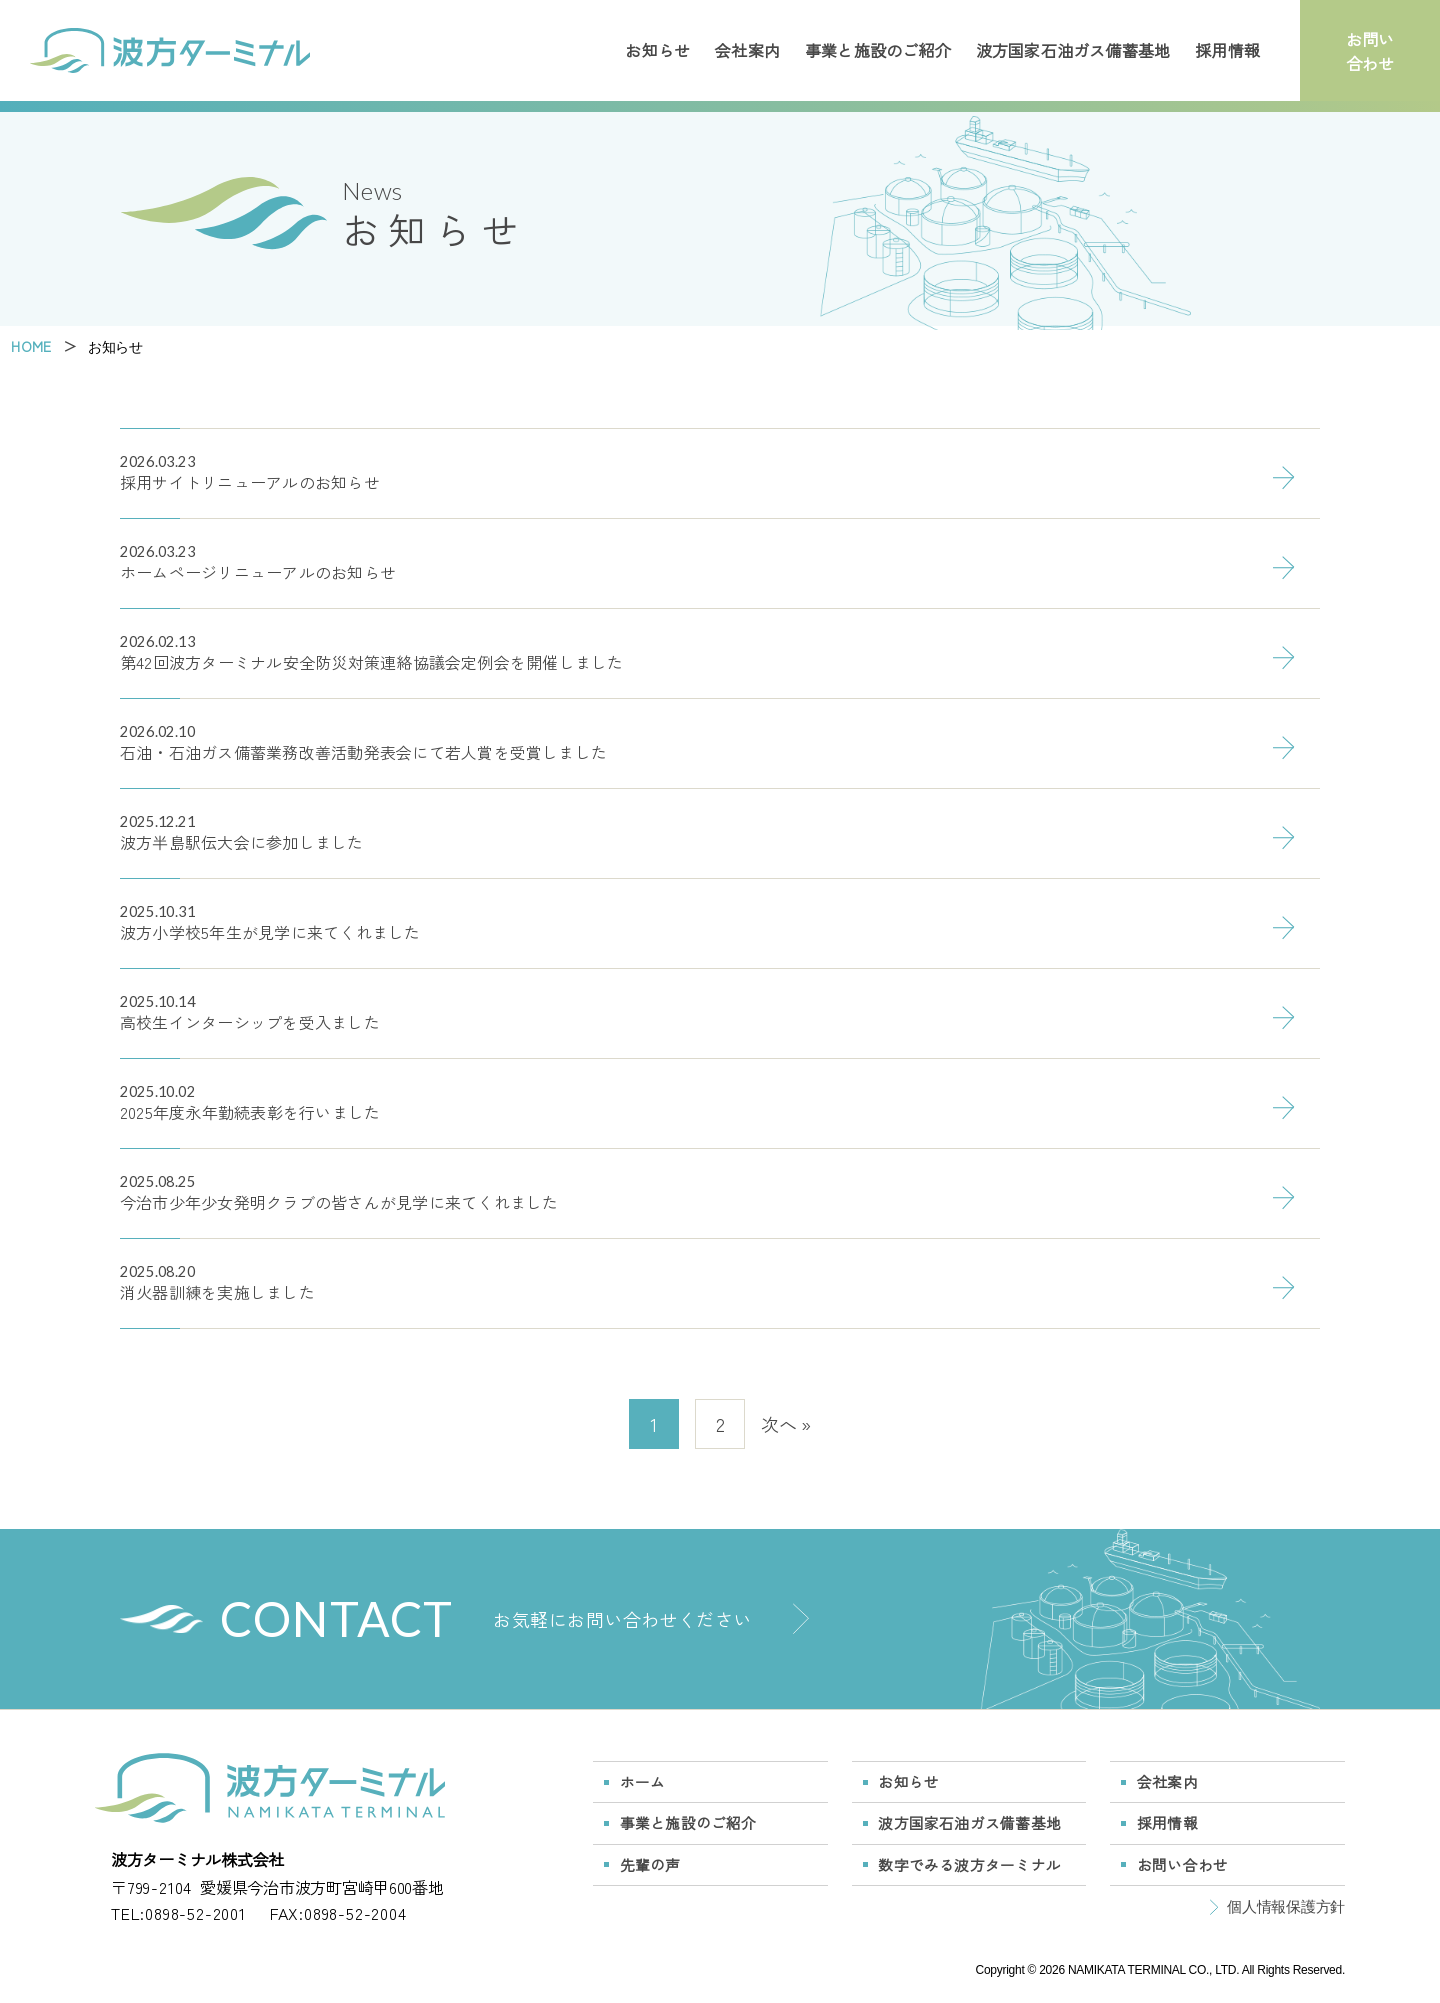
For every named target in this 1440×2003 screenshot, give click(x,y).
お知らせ (657, 50)
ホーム (643, 1781)
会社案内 (747, 50)
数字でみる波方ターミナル (969, 1864)
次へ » (786, 1424)
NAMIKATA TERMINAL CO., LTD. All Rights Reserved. (1206, 1970)
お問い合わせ (1370, 51)
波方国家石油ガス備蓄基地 (1073, 50)
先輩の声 (650, 1864)
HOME (31, 346)
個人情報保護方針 (1286, 1907)
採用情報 (1227, 50)
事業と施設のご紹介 (878, 50)
